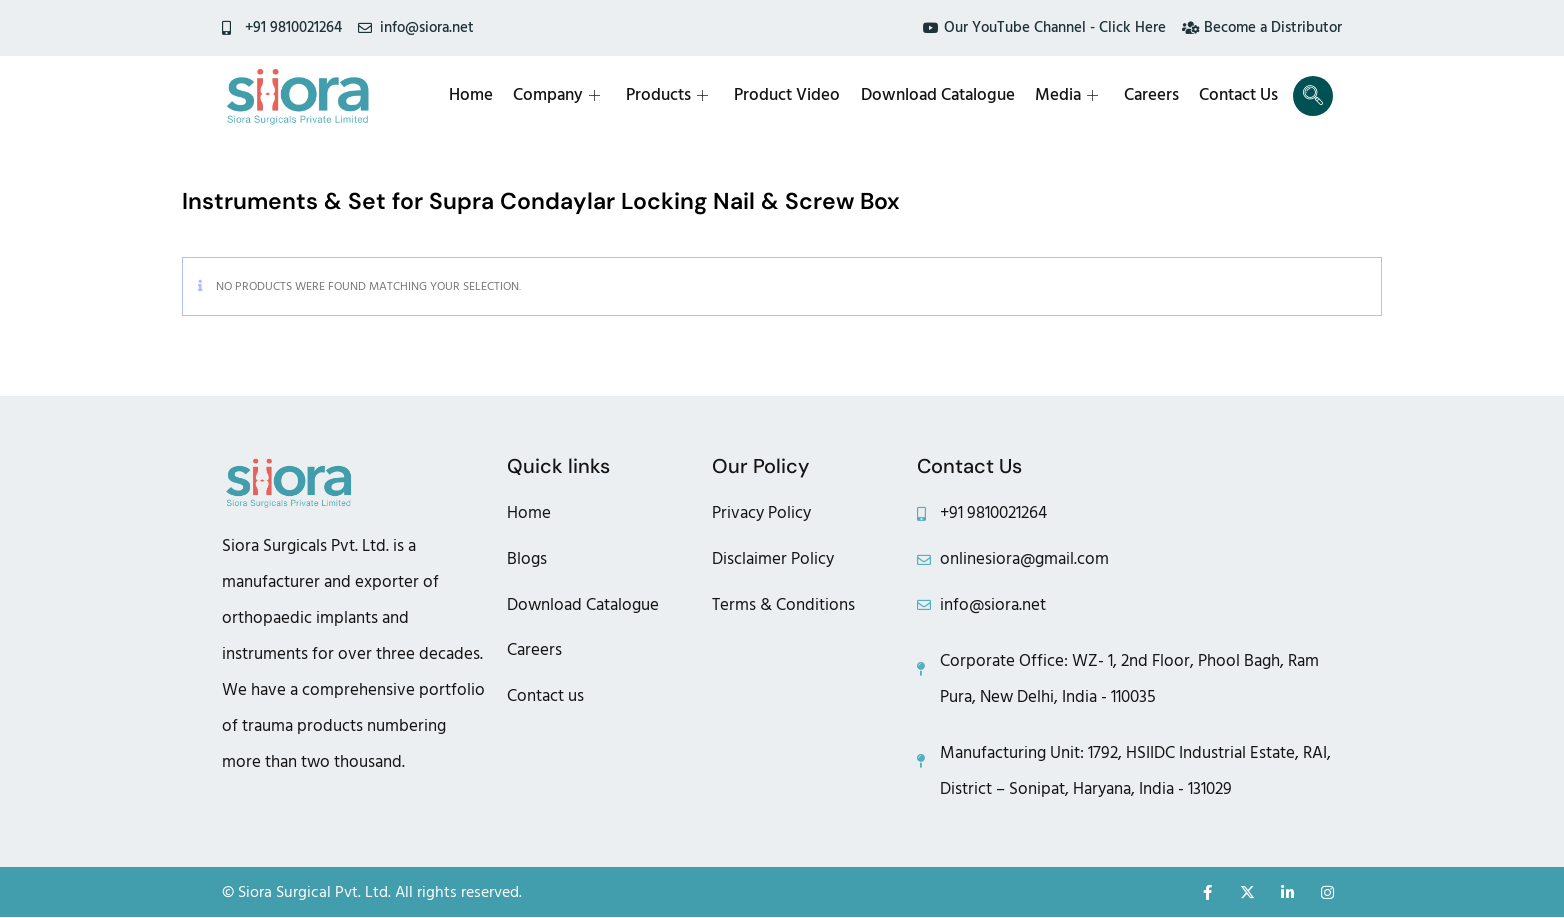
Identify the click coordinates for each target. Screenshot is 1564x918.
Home (472, 96)
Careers (1151, 96)
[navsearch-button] (1313, 96)
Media (1066, 96)
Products (668, 96)
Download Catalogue (938, 96)
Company (557, 96)
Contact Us (1238, 96)
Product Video (788, 96)
